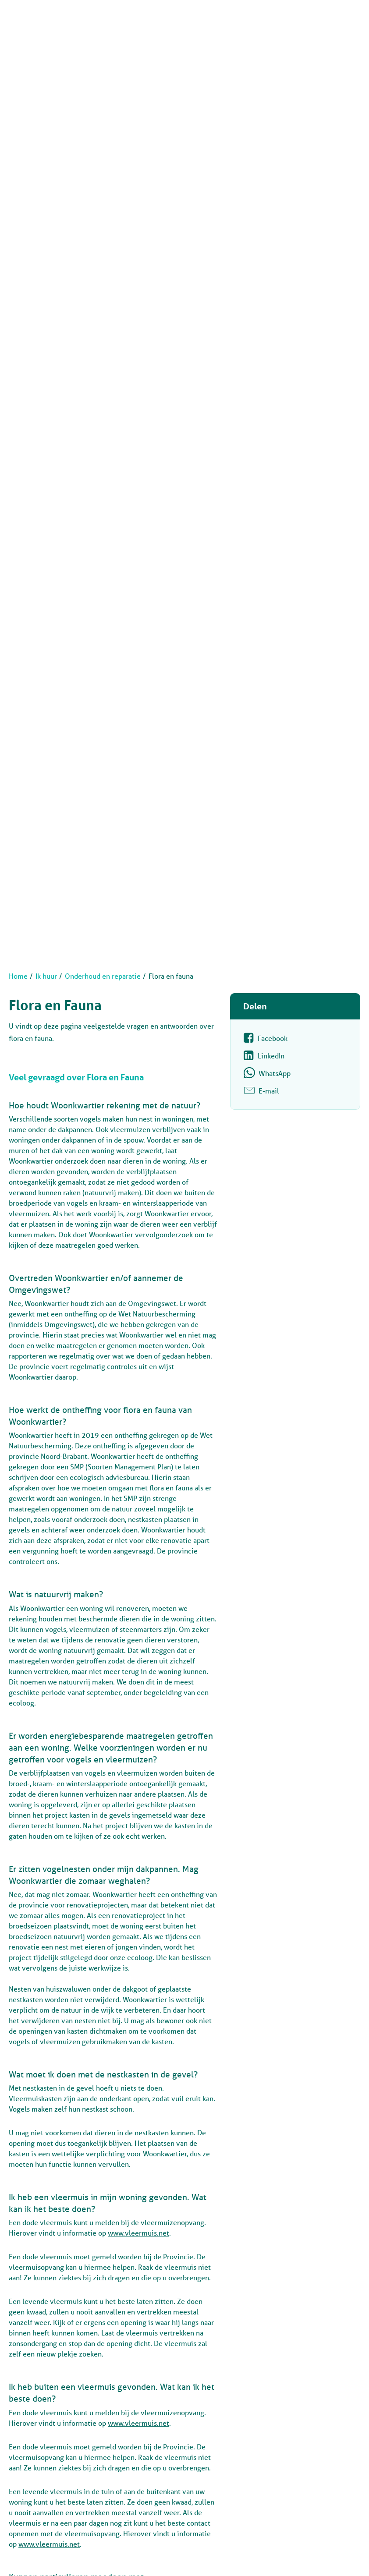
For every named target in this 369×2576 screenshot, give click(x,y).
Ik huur (46, 975)
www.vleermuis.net (138, 2232)
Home (18, 975)
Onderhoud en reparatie (103, 975)
